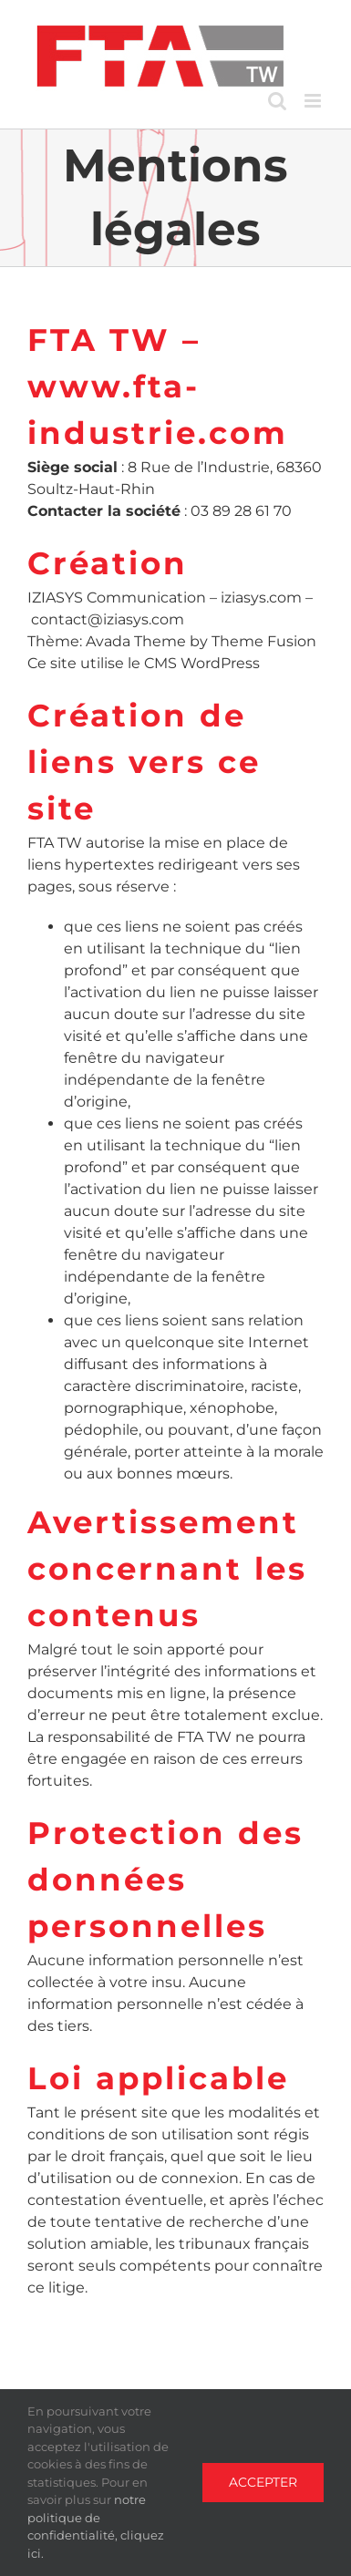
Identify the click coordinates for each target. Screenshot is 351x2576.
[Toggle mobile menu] (314, 100)
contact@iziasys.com (107, 619)
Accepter (263, 2482)
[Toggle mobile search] (277, 100)
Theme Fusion (264, 641)
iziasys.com (261, 597)
